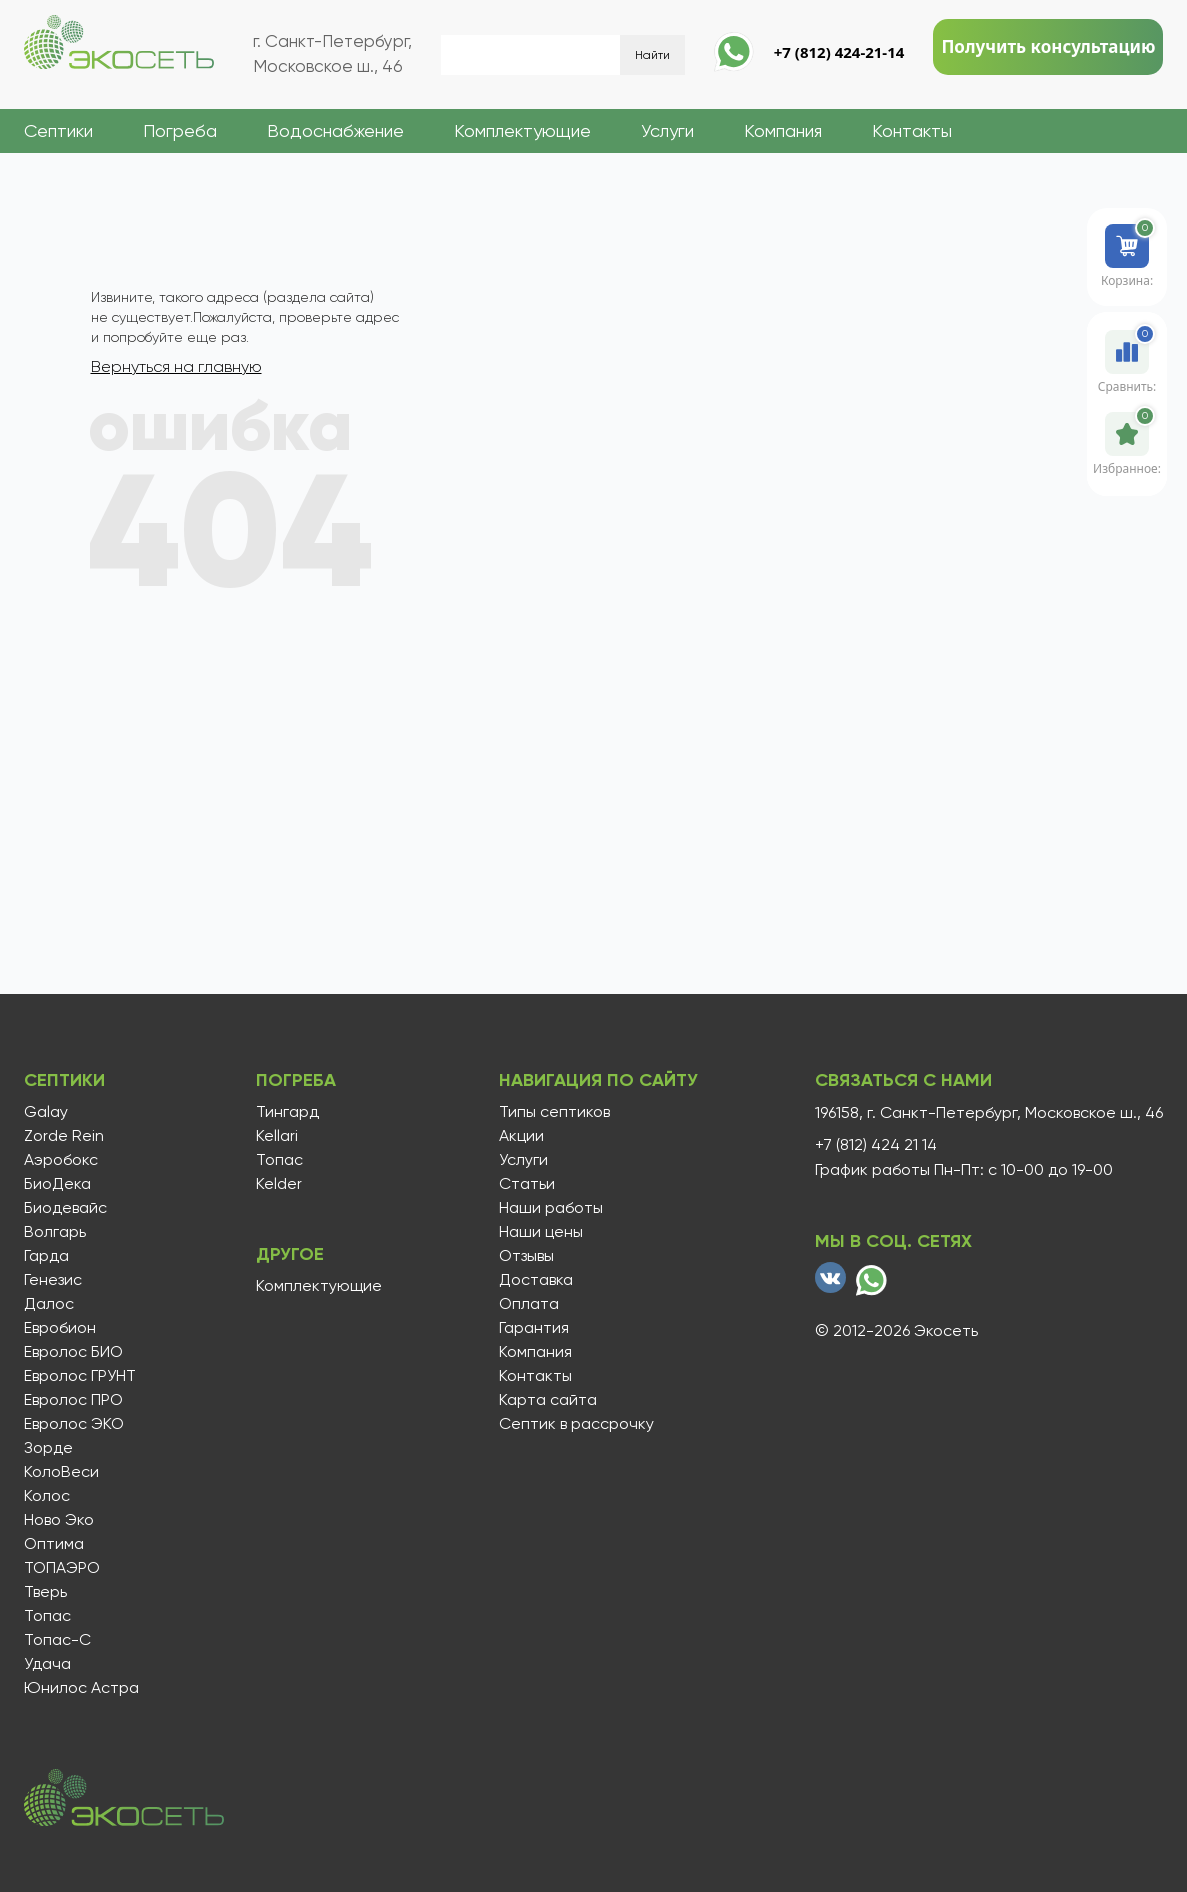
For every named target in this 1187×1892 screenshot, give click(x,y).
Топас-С (57, 1640)
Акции (521, 1136)
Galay (46, 1112)
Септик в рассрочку (576, 1424)
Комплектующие (522, 130)
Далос (49, 1304)
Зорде (48, 1448)
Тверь (45, 1592)
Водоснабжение (335, 130)
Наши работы (551, 1208)
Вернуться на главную (176, 366)
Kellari (277, 1136)
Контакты (912, 130)
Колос (47, 1496)
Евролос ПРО (73, 1400)
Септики (58, 130)
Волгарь (55, 1232)
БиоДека (57, 1184)
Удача (47, 1664)
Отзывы (526, 1256)
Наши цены (541, 1232)
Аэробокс (61, 1160)
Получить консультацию (1048, 46)
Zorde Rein (64, 1136)
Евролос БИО (73, 1352)
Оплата (529, 1304)
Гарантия (534, 1328)
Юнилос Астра (81, 1688)
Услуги (667, 130)
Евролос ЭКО (74, 1424)
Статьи (527, 1184)
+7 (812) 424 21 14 (876, 1145)
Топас (47, 1616)
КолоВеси (61, 1472)
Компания (783, 130)
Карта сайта (548, 1400)
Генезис (53, 1280)
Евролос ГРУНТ (80, 1376)
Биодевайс (65, 1208)
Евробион (60, 1328)
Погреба (180, 130)
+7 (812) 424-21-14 (839, 52)
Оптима (54, 1544)
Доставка (536, 1280)
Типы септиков (554, 1112)
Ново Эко (59, 1520)
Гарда (46, 1256)
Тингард (287, 1112)
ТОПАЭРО (62, 1568)
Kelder (279, 1184)
